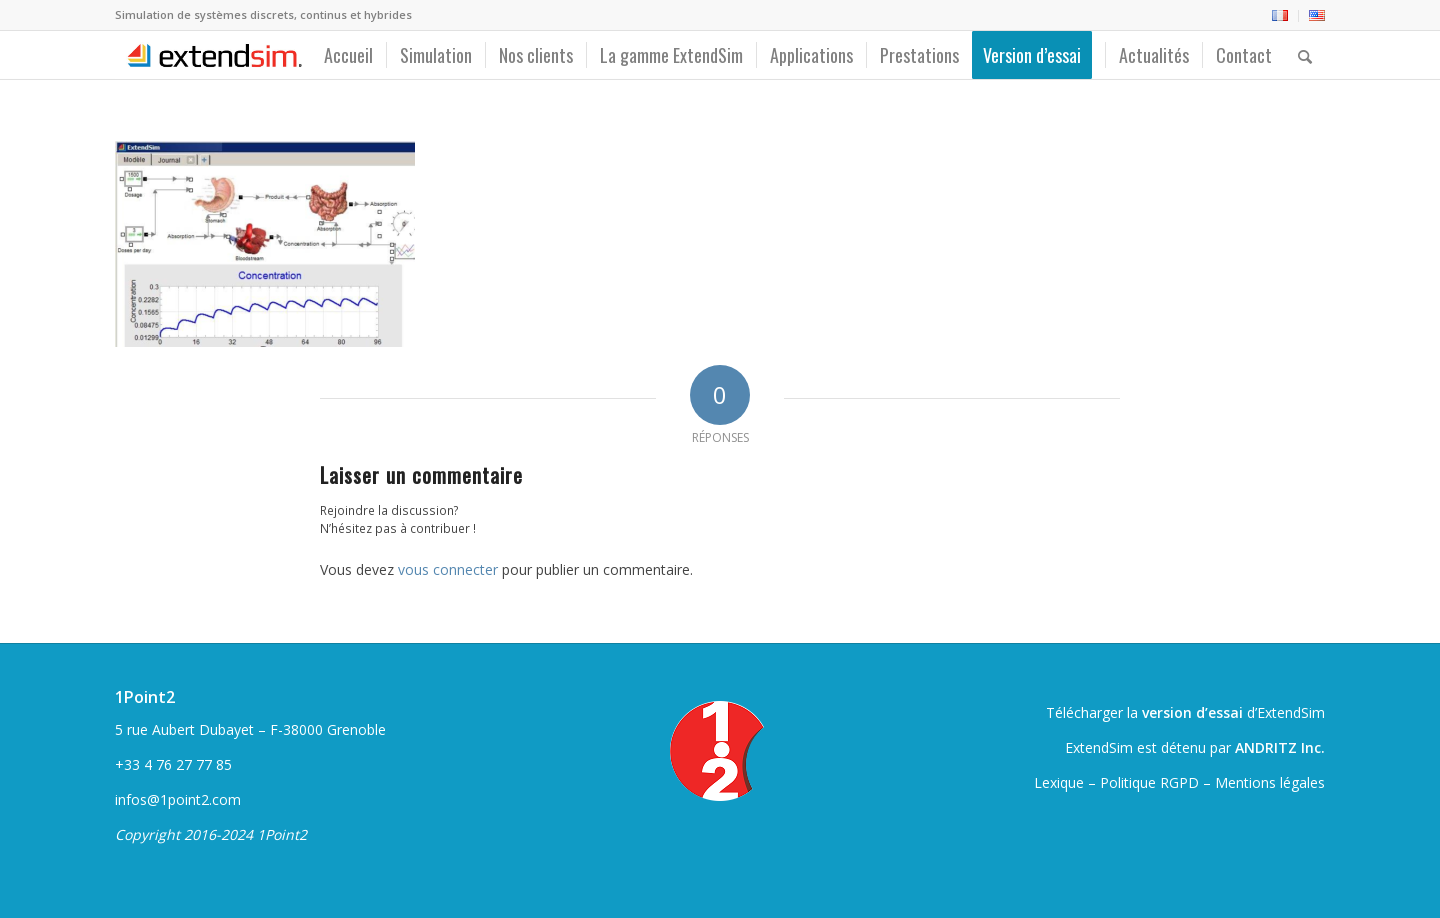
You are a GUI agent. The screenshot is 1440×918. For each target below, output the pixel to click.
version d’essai (1192, 712)
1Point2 (145, 697)
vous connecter (448, 569)
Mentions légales (1270, 782)
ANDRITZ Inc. (1280, 747)
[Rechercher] (1305, 55)
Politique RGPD (1149, 782)
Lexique (1059, 782)
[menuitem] (1280, 16)
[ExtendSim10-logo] (212, 55)
